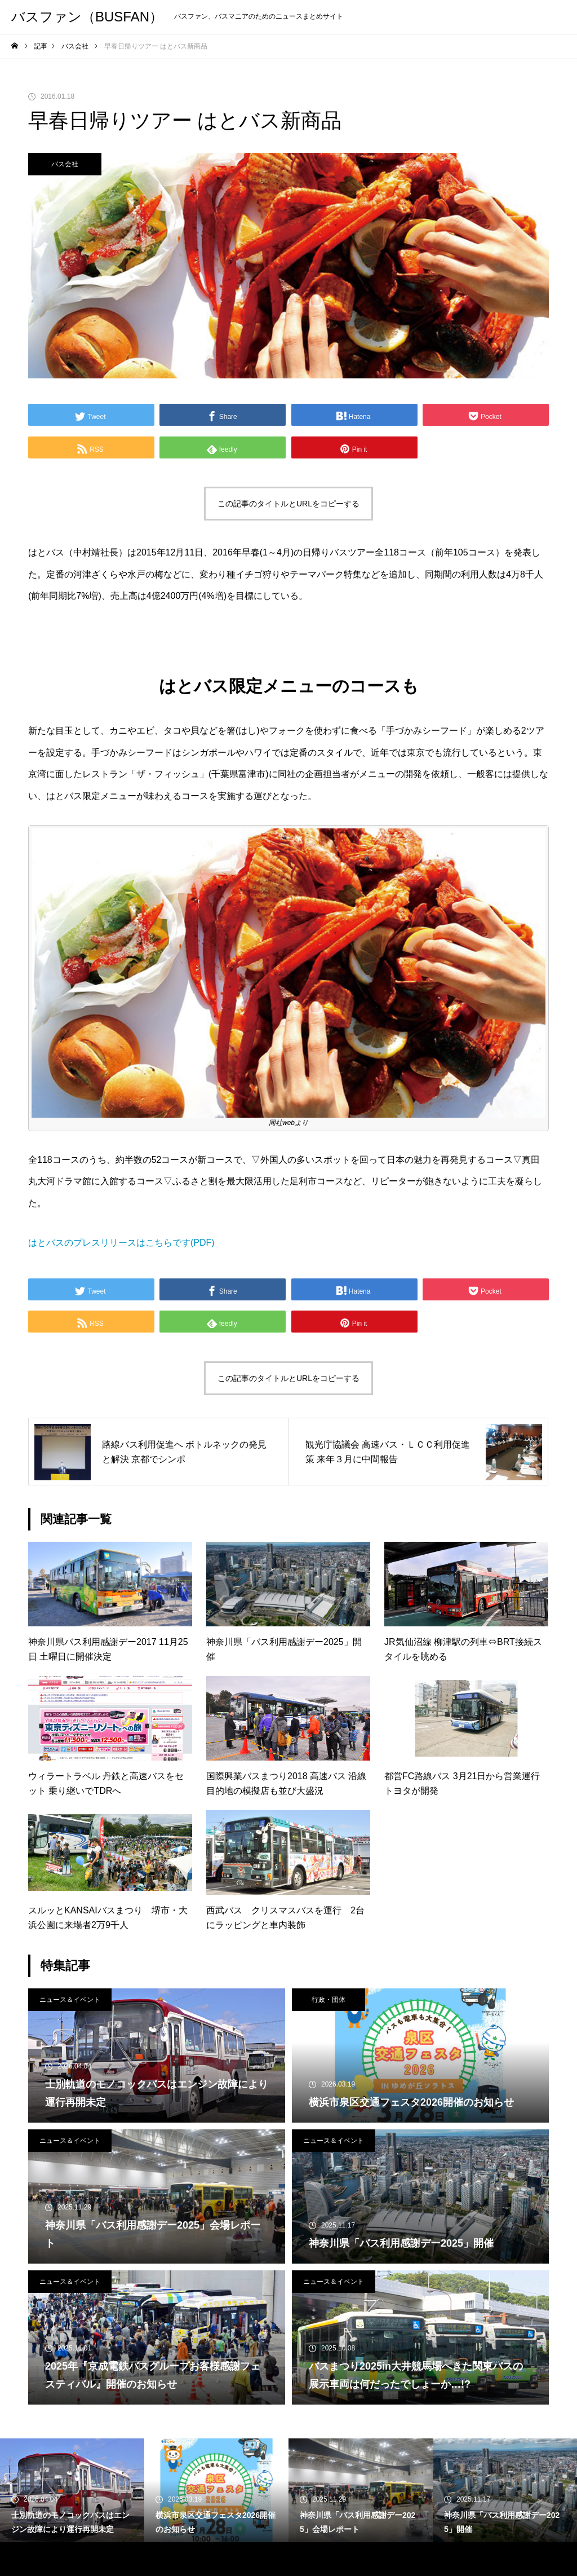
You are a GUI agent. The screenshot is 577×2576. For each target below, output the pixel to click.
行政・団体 (328, 2000)
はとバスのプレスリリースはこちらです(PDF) (121, 1242)
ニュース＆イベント (69, 2000)
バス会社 (64, 164)
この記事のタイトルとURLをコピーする (288, 503)
